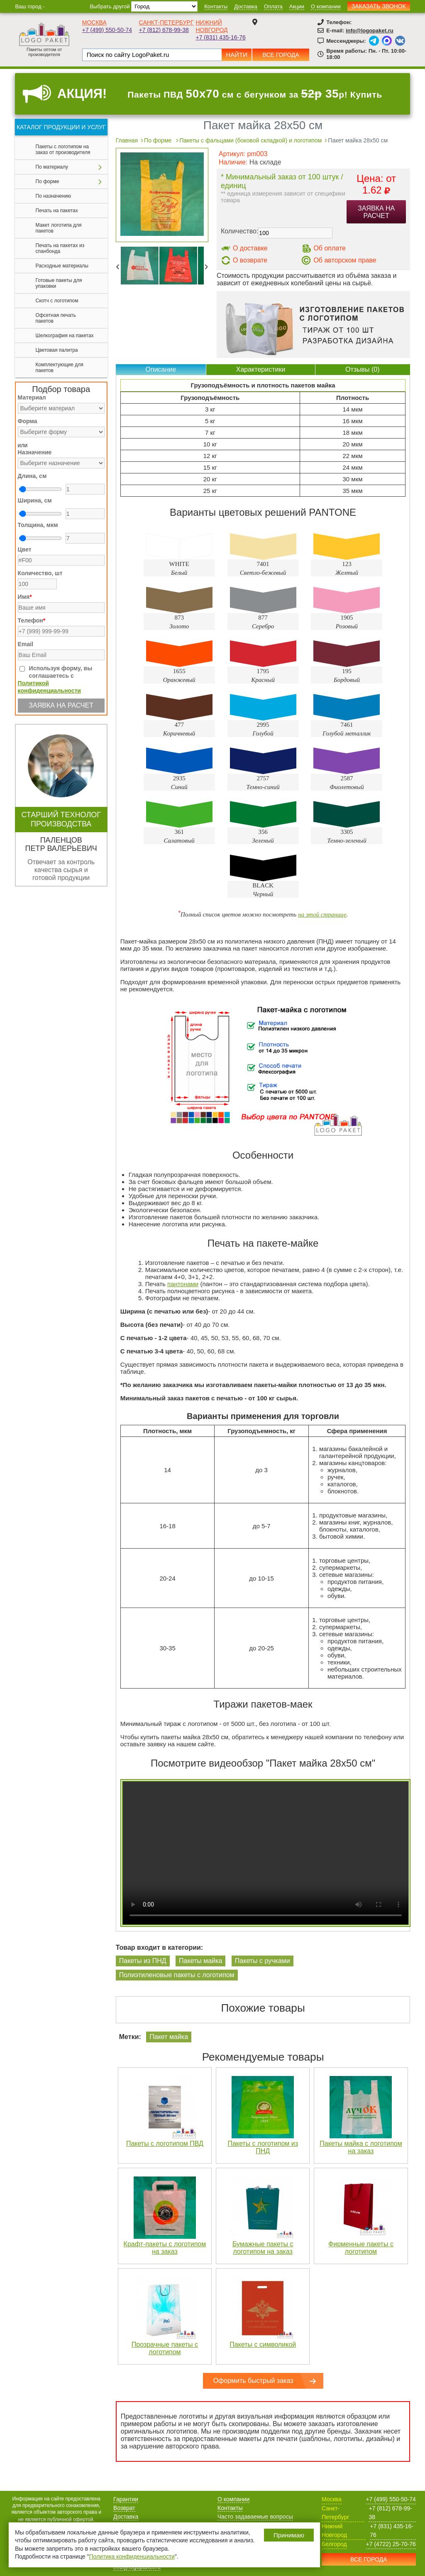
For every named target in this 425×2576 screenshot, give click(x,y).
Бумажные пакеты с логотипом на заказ (262, 2247)
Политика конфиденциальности (132, 2556)
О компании (326, 6)
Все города (281, 54)
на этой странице (322, 914)
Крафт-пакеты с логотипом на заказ (165, 2247)
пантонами (182, 1283)
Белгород (334, 2544)
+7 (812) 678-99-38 (164, 30)
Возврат (124, 2508)
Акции (296, 6)
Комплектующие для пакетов (59, 367)
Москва (94, 22)
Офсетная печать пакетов (56, 318)
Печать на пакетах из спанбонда (60, 248)
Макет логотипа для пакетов (59, 228)
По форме (47, 181)
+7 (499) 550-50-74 (107, 30)
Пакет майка (168, 2036)
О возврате (250, 260)
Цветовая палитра (57, 350)
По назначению (53, 196)
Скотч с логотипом (57, 301)
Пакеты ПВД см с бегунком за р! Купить (254, 94)
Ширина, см (35, 500)
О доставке (250, 248)
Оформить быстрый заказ (253, 2380)
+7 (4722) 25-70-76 (391, 2544)
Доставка (245, 6)
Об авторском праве (344, 260)
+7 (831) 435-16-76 (220, 37)
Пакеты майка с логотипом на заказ (361, 2147)
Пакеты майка (200, 1960)
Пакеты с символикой (263, 2344)
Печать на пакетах (57, 210)
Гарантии (125, 2499)
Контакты (215, 6)
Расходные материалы (62, 266)
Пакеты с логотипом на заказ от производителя (63, 149)
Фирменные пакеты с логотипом (360, 2247)
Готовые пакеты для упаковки (59, 283)
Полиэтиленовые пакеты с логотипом (176, 1974)
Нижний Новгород (334, 2530)
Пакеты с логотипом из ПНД (262, 2147)
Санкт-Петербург (166, 22)
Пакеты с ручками (262, 1960)
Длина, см (32, 476)
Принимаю (289, 2535)
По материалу (52, 167)
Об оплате (329, 248)
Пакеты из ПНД (142, 1960)
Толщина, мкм (38, 525)
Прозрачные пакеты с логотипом (165, 2348)
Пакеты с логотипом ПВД (164, 2143)
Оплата (273, 6)
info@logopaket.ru (369, 30)
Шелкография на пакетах (65, 335)
